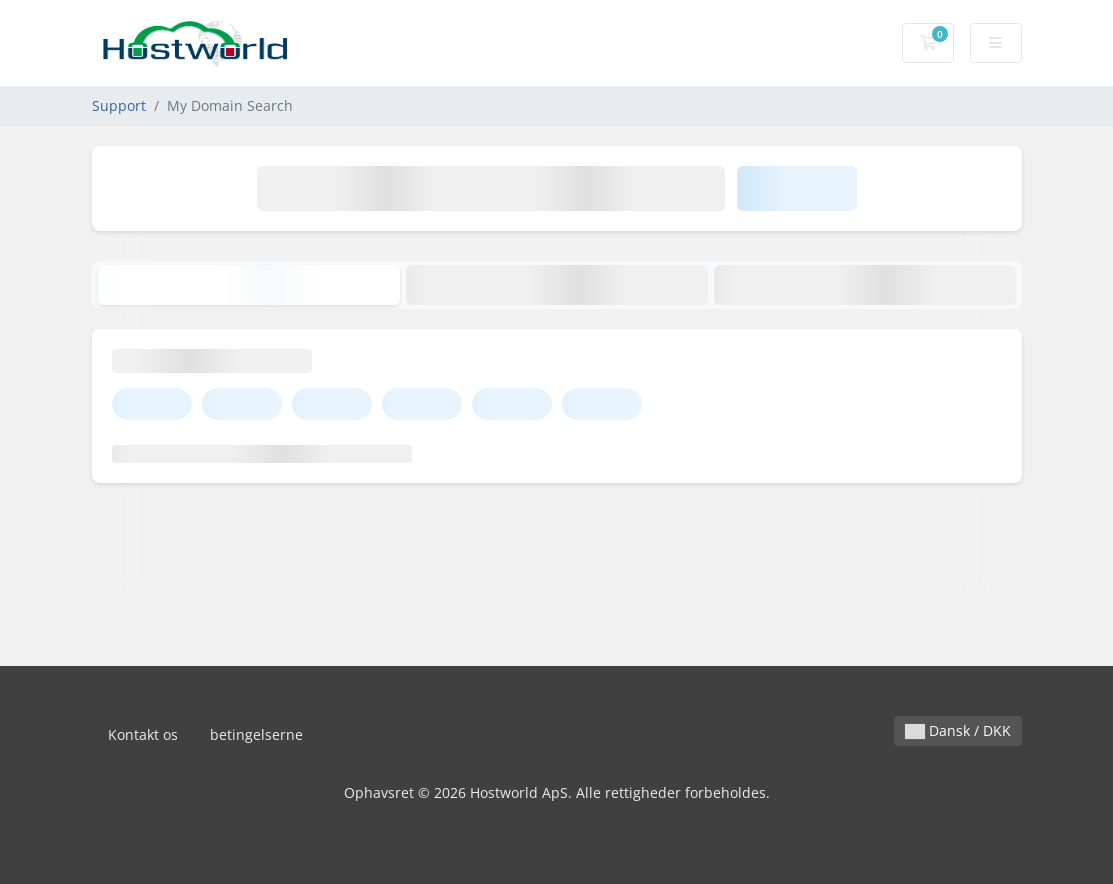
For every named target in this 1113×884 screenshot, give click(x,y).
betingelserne (256, 734)
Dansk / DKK (958, 730)
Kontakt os (143, 734)
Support (119, 105)
